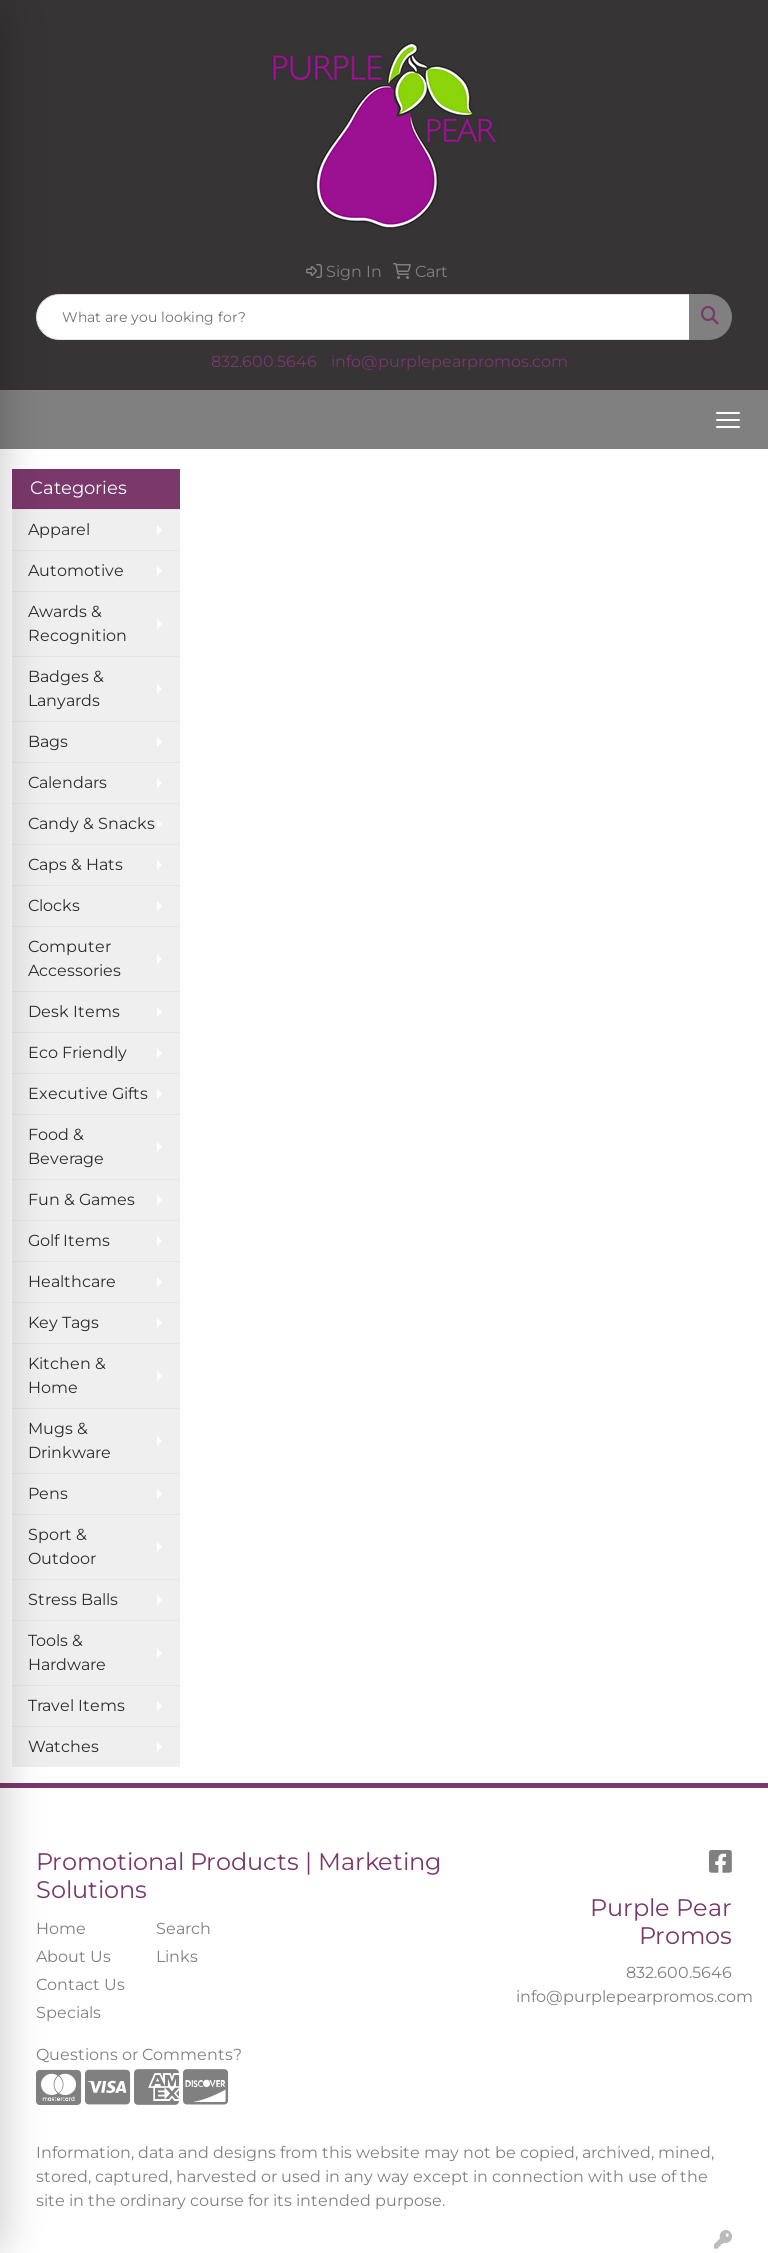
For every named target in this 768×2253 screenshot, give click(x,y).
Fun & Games (81, 1199)
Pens (48, 1493)
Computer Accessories (74, 958)
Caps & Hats (75, 864)
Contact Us (80, 1984)
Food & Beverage (66, 1146)
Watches (63, 1746)
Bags (48, 741)
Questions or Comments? (139, 2054)
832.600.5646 (264, 361)
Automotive (76, 570)
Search (183, 1928)
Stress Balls (73, 1599)
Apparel (59, 529)
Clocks (54, 905)
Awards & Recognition (77, 623)
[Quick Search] (363, 317)
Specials (68, 2012)
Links (177, 1956)
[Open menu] (728, 420)
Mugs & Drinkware (69, 1440)
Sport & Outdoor (62, 1546)
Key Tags (63, 1322)
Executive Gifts (88, 1093)
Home (61, 1928)
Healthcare (72, 1281)
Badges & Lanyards (66, 688)
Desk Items (74, 1011)
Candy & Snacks (91, 823)
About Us (73, 1956)
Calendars (67, 782)
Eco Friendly (77, 1052)
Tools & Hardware (67, 1652)
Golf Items (69, 1240)
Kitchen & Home (67, 1375)
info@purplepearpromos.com (449, 361)
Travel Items (76, 1705)
